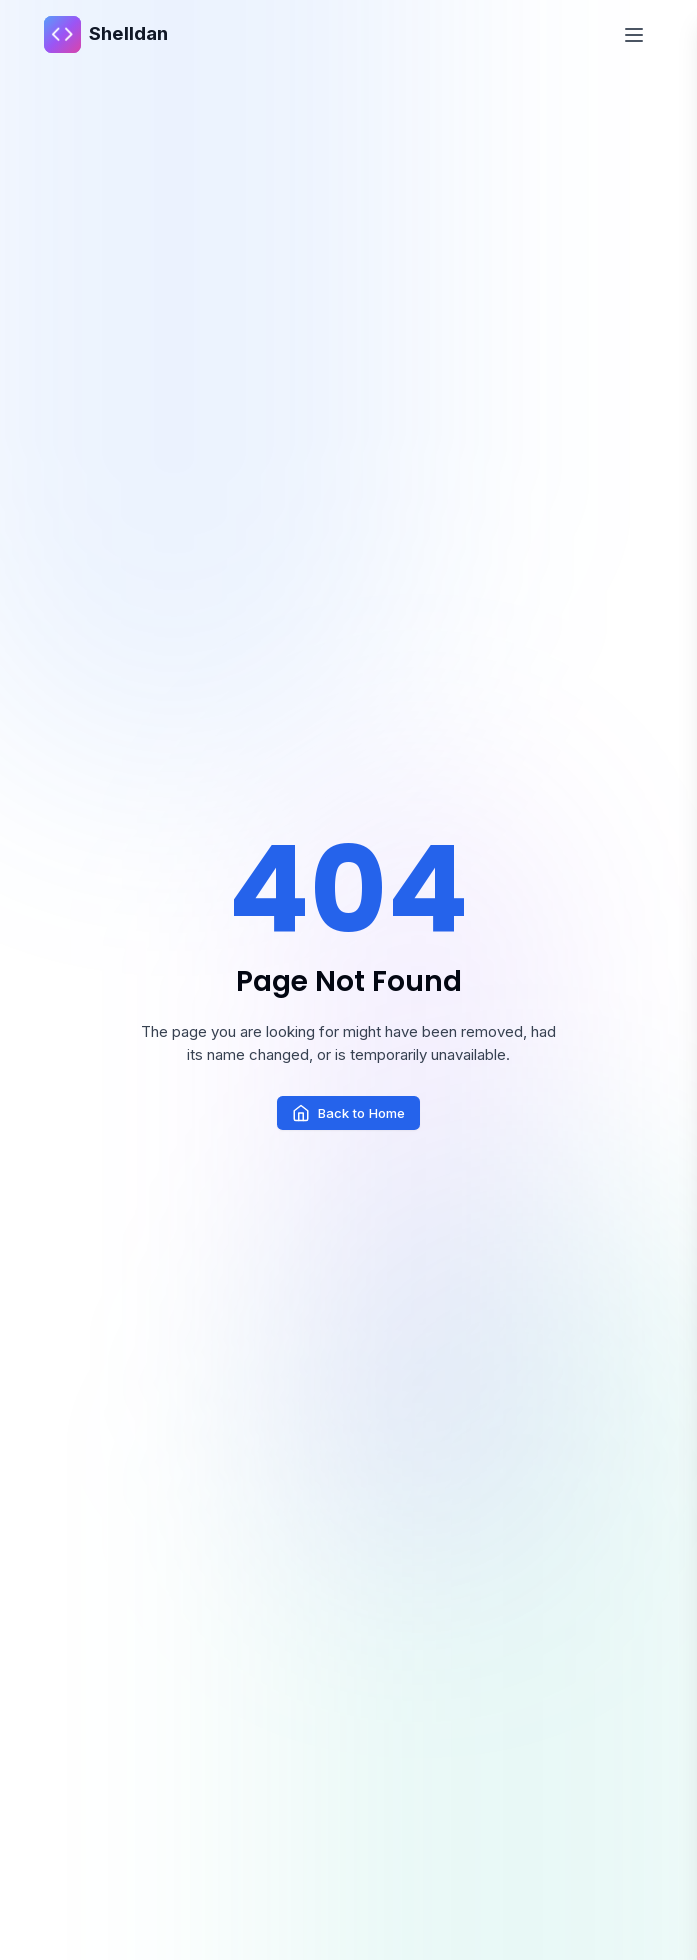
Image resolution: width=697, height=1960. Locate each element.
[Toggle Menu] (634, 34)
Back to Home (348, 1113)
